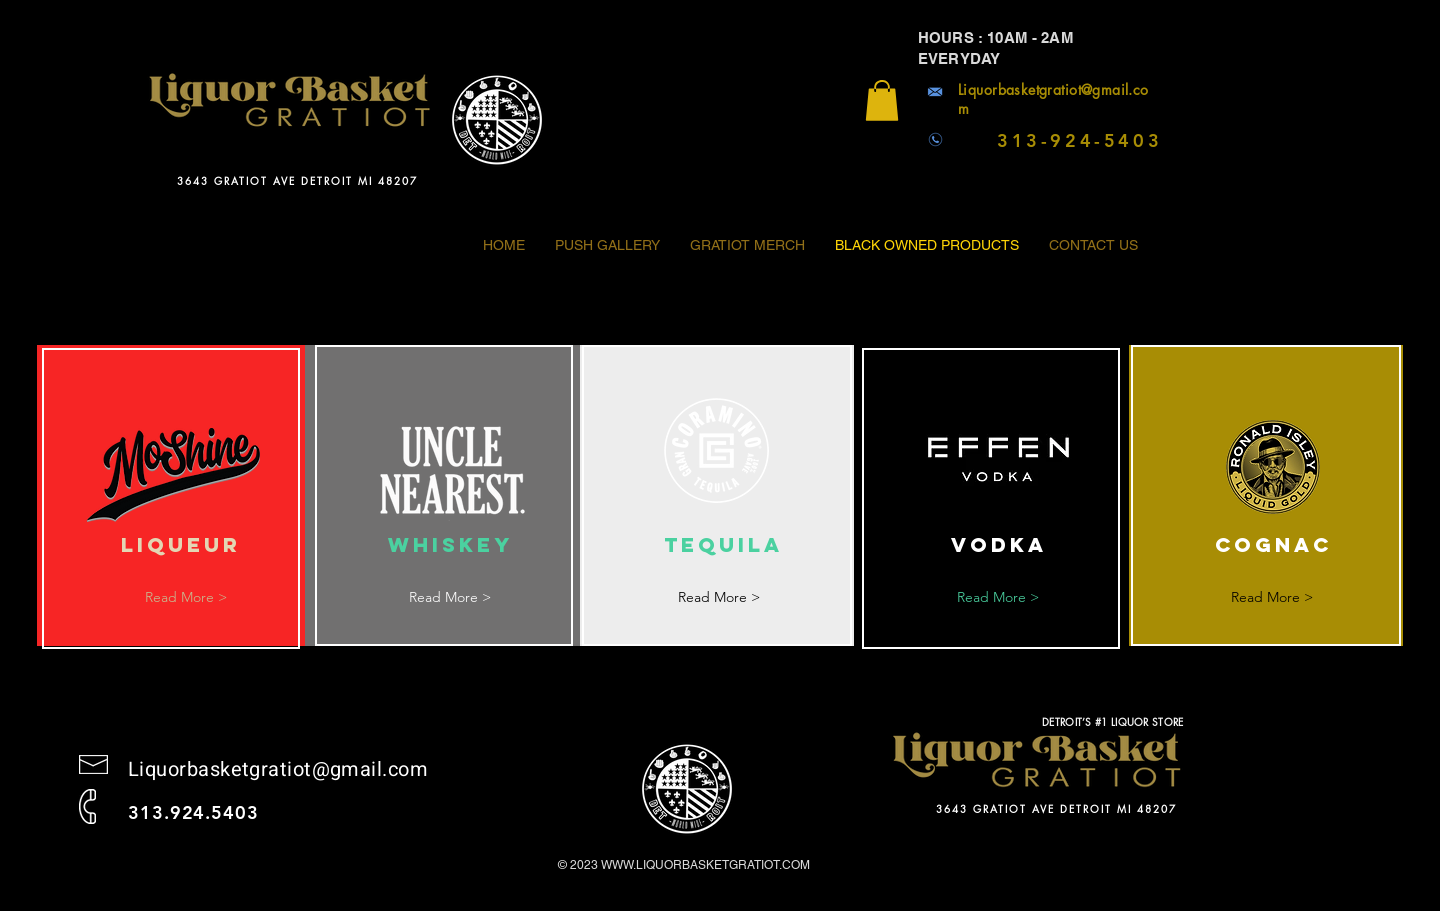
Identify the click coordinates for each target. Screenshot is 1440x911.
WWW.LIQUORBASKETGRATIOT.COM (705, 865)
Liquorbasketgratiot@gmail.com (278, 769)
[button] (882, 100)
